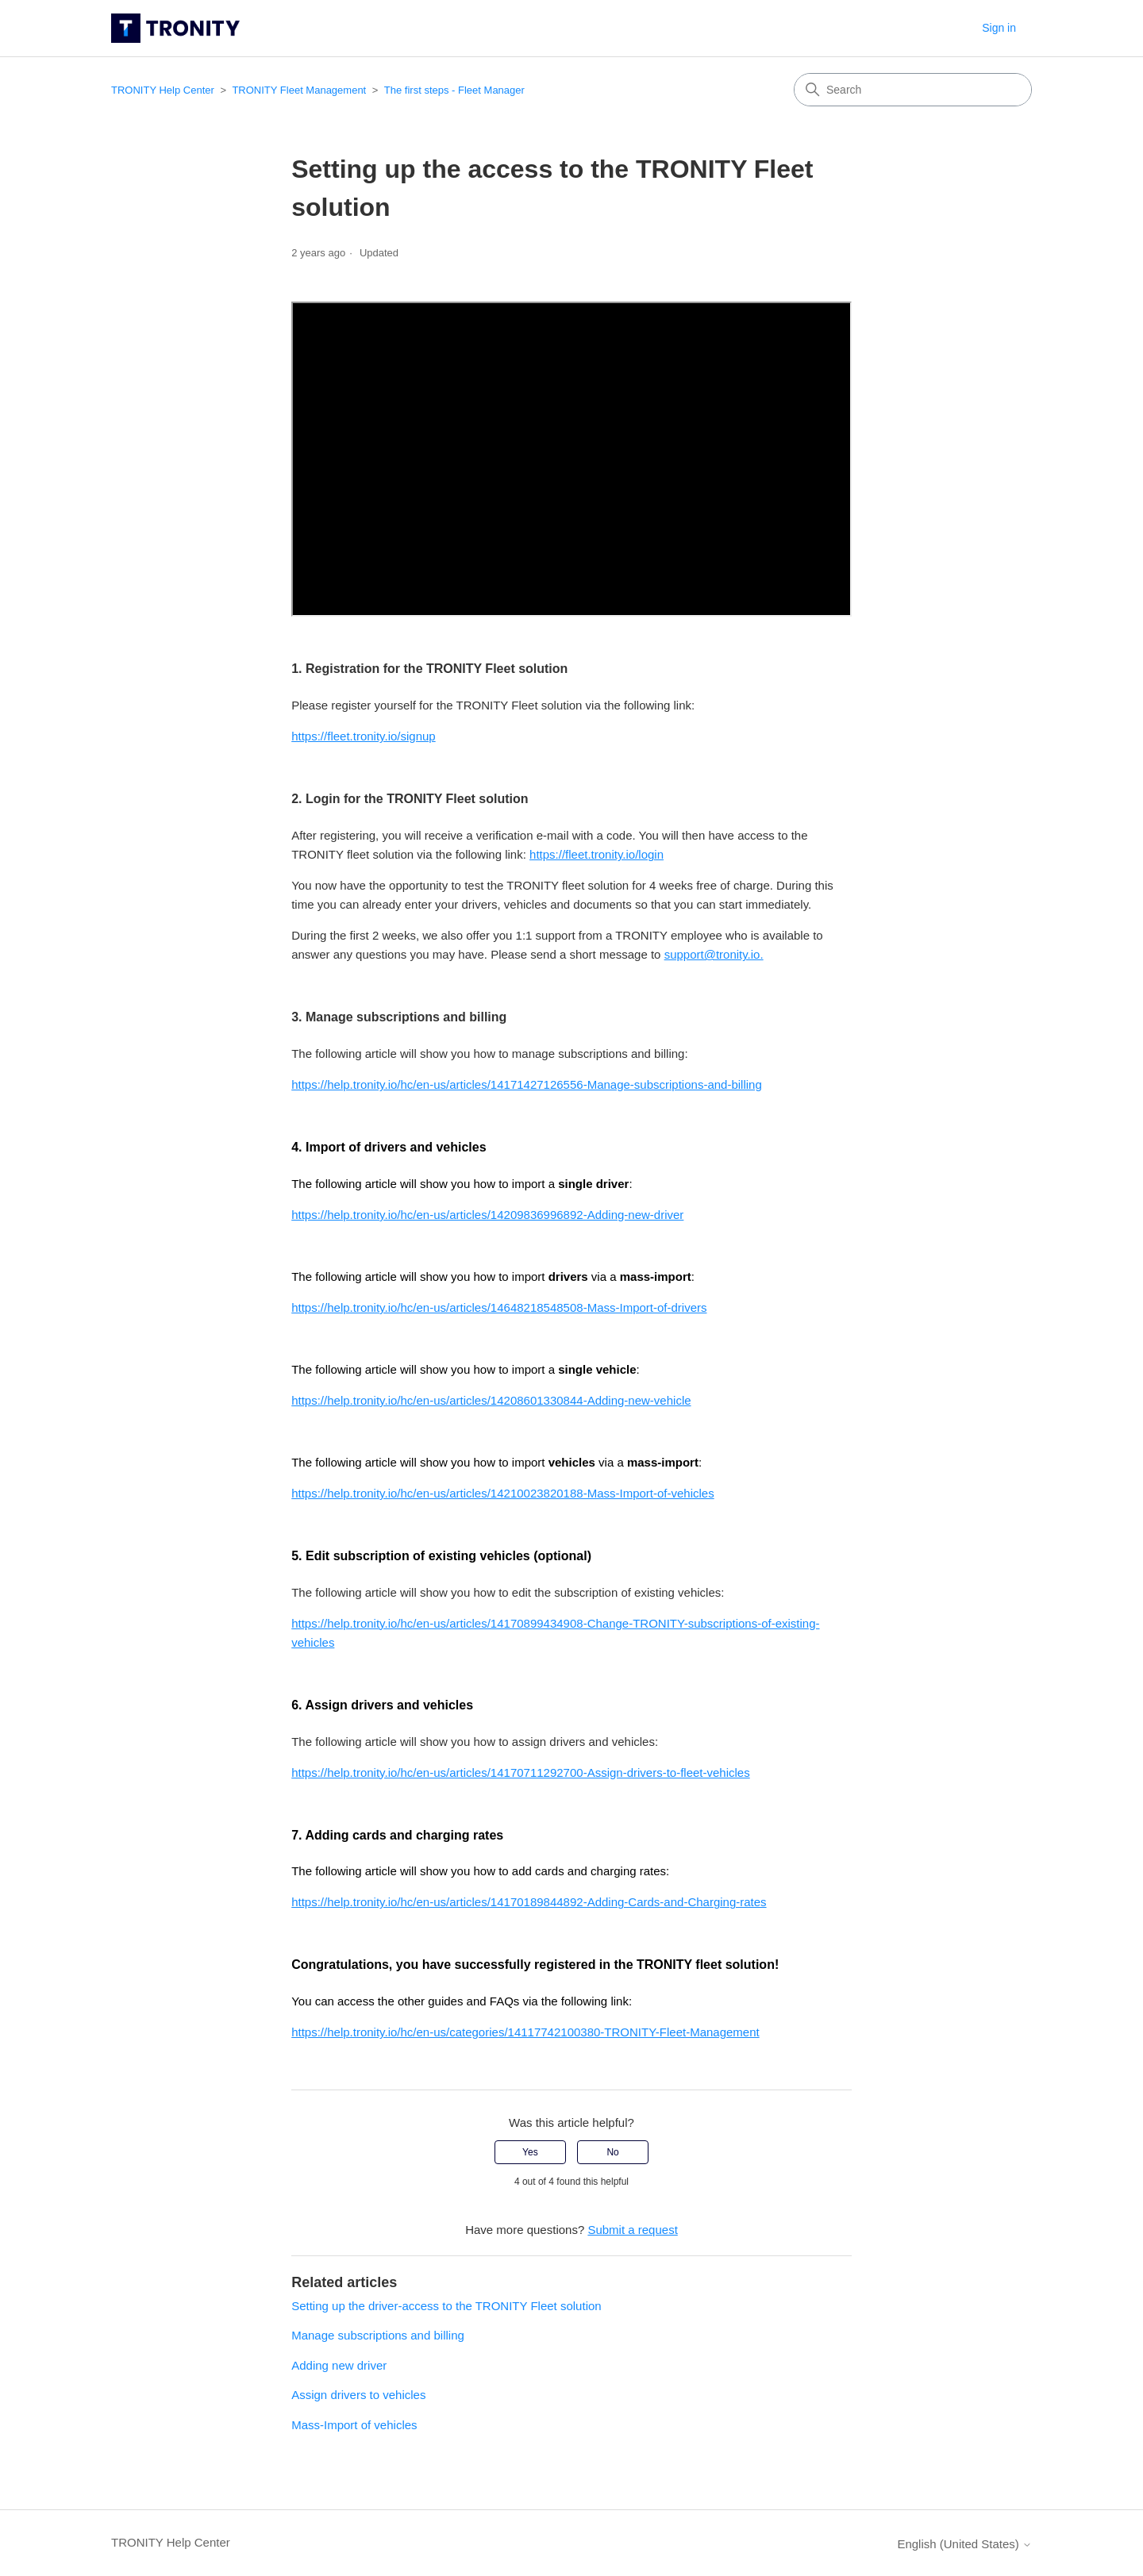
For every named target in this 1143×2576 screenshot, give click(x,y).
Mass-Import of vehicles (354, 2425)
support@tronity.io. (714, 954)
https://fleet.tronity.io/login (596, 854)
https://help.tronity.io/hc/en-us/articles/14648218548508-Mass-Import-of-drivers (498, 1307)
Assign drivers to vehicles (358, 2394)
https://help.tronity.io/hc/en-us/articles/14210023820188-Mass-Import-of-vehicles (502, 1493)
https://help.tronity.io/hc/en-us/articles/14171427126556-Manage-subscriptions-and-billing (526, 1084)
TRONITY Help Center (162, 90)
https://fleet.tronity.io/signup (363, 736)
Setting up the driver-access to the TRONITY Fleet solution (446, 2306)
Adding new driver (339, 2365)
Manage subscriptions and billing (377, 2335)
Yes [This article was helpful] (530, 2152)
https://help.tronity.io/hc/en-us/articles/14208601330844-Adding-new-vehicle (491, 1400)
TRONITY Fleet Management (299, 90)
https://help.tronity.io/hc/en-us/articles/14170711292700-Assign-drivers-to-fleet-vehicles (520, 1772)
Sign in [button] (999, 27)
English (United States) (964, 2544)
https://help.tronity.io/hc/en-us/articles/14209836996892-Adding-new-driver (487, 1214)
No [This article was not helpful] (612, 2152)
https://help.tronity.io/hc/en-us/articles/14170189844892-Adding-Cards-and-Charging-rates (528, 1902)
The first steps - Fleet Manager (454, 90)
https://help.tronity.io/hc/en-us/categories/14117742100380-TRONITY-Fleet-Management (525, 2032)
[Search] (913, 90)
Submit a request (632, 2229)
